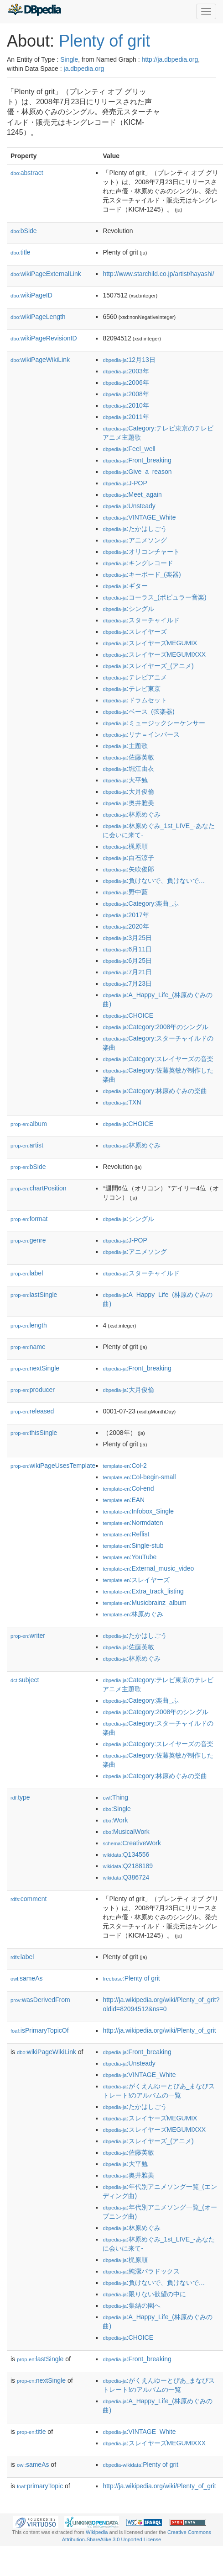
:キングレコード (138, 563)
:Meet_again (132, 494)
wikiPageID (31, 295)
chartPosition (38, 1188)
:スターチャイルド (141, 620)
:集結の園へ (131, 2305)
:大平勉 (125, 780)
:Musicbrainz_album (145, 1602)
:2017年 (126, 915)
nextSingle (34, 1368)
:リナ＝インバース (141, 734)
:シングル (128, 608)
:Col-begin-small (139, 1477)
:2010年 (126, 405)
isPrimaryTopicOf (39, 2030)
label (26, 1273)
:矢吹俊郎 (128, 869)
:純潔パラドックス (141, 2271)
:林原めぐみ (131, 814)
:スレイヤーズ (134, 631)
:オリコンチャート (141, 551)
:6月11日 (127, 949)
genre (28, 1240)
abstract (26, 172)
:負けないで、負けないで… (154, 880)
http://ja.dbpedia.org (169, 59)
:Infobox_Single (138, 1511)
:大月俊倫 (128, 791)
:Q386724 (126, 1877)
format (28, 1218)
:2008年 (126, 394)
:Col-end (128, 1488)
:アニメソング (134, 540)
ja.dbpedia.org (84, 68)
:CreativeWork (132, 1843)
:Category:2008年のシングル (155, 1026)
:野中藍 (125, 892)
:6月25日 (127, 960)
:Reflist (126, 1534)
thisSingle (33, 1432)
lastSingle (33, 1294)
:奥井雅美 (128, 803)
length (28, 1325)
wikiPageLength (38, 316)
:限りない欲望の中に (144, 2294)
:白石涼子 (128, 857)
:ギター (125, 586)
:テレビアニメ (134, 677)
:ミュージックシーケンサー (154, 723)
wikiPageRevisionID (43, 338)
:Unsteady (129, 506)
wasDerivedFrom (40, 1999)
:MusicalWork (126, 1831)
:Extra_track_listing (143, 1591)
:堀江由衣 (128, 768)
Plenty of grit (104, 41)
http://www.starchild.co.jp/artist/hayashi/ (158, 273)
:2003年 (126, 371)
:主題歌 (125, 745)
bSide (23, 230)
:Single (116, 1808)
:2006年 (126, 382)
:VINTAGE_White (139, 517)
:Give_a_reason (137, 471)
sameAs (26, 1978)
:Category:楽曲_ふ (141, 903)
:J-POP (125, 483)
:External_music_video (148, 1568)
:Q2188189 (128, 1866)
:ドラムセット (134, 700)
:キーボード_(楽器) (142, 574)
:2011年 (126, 416)
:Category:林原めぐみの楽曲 (155, 1090)
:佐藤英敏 (128, 757)
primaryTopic (40, 2486)
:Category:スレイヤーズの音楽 (158, 1058)
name (28, 1346)
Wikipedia (97, 2532)
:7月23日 (127, 983)
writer (27, 1635)
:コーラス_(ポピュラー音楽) (154, 597)
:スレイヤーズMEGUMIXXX (154, 654)
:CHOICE (128, 1015)
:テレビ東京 (131, 688)
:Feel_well (129, 448)
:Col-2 (124, 1465)
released (32, 1411)
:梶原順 (125, 846)
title (20, 252)
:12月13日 (129, 359)
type (20, 1797)
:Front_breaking (137, 460)
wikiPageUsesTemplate (52, 1465)
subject (24, 1680)
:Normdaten (133, 1522)
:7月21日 (127, 972)
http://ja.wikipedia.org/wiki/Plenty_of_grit (159, 2030)
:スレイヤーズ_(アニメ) (148, 665)
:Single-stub (133, 1545)
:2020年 (126, 926)
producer (32, 1389)
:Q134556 (126, 1854)
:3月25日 (127, 937)
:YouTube (129, 1557)
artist (26, 1145)
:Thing (115, 1797)
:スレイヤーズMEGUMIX (150, 643)
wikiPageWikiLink (40, 359)
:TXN (122, 1102)
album (28, 1123)
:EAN (124, 1499)
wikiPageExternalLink (45, 273)
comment (28, 1898)
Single (69, 59)
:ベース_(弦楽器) (138, 711)
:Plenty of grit (131, 1978)
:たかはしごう (134, 528)
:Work (115, 1820)
